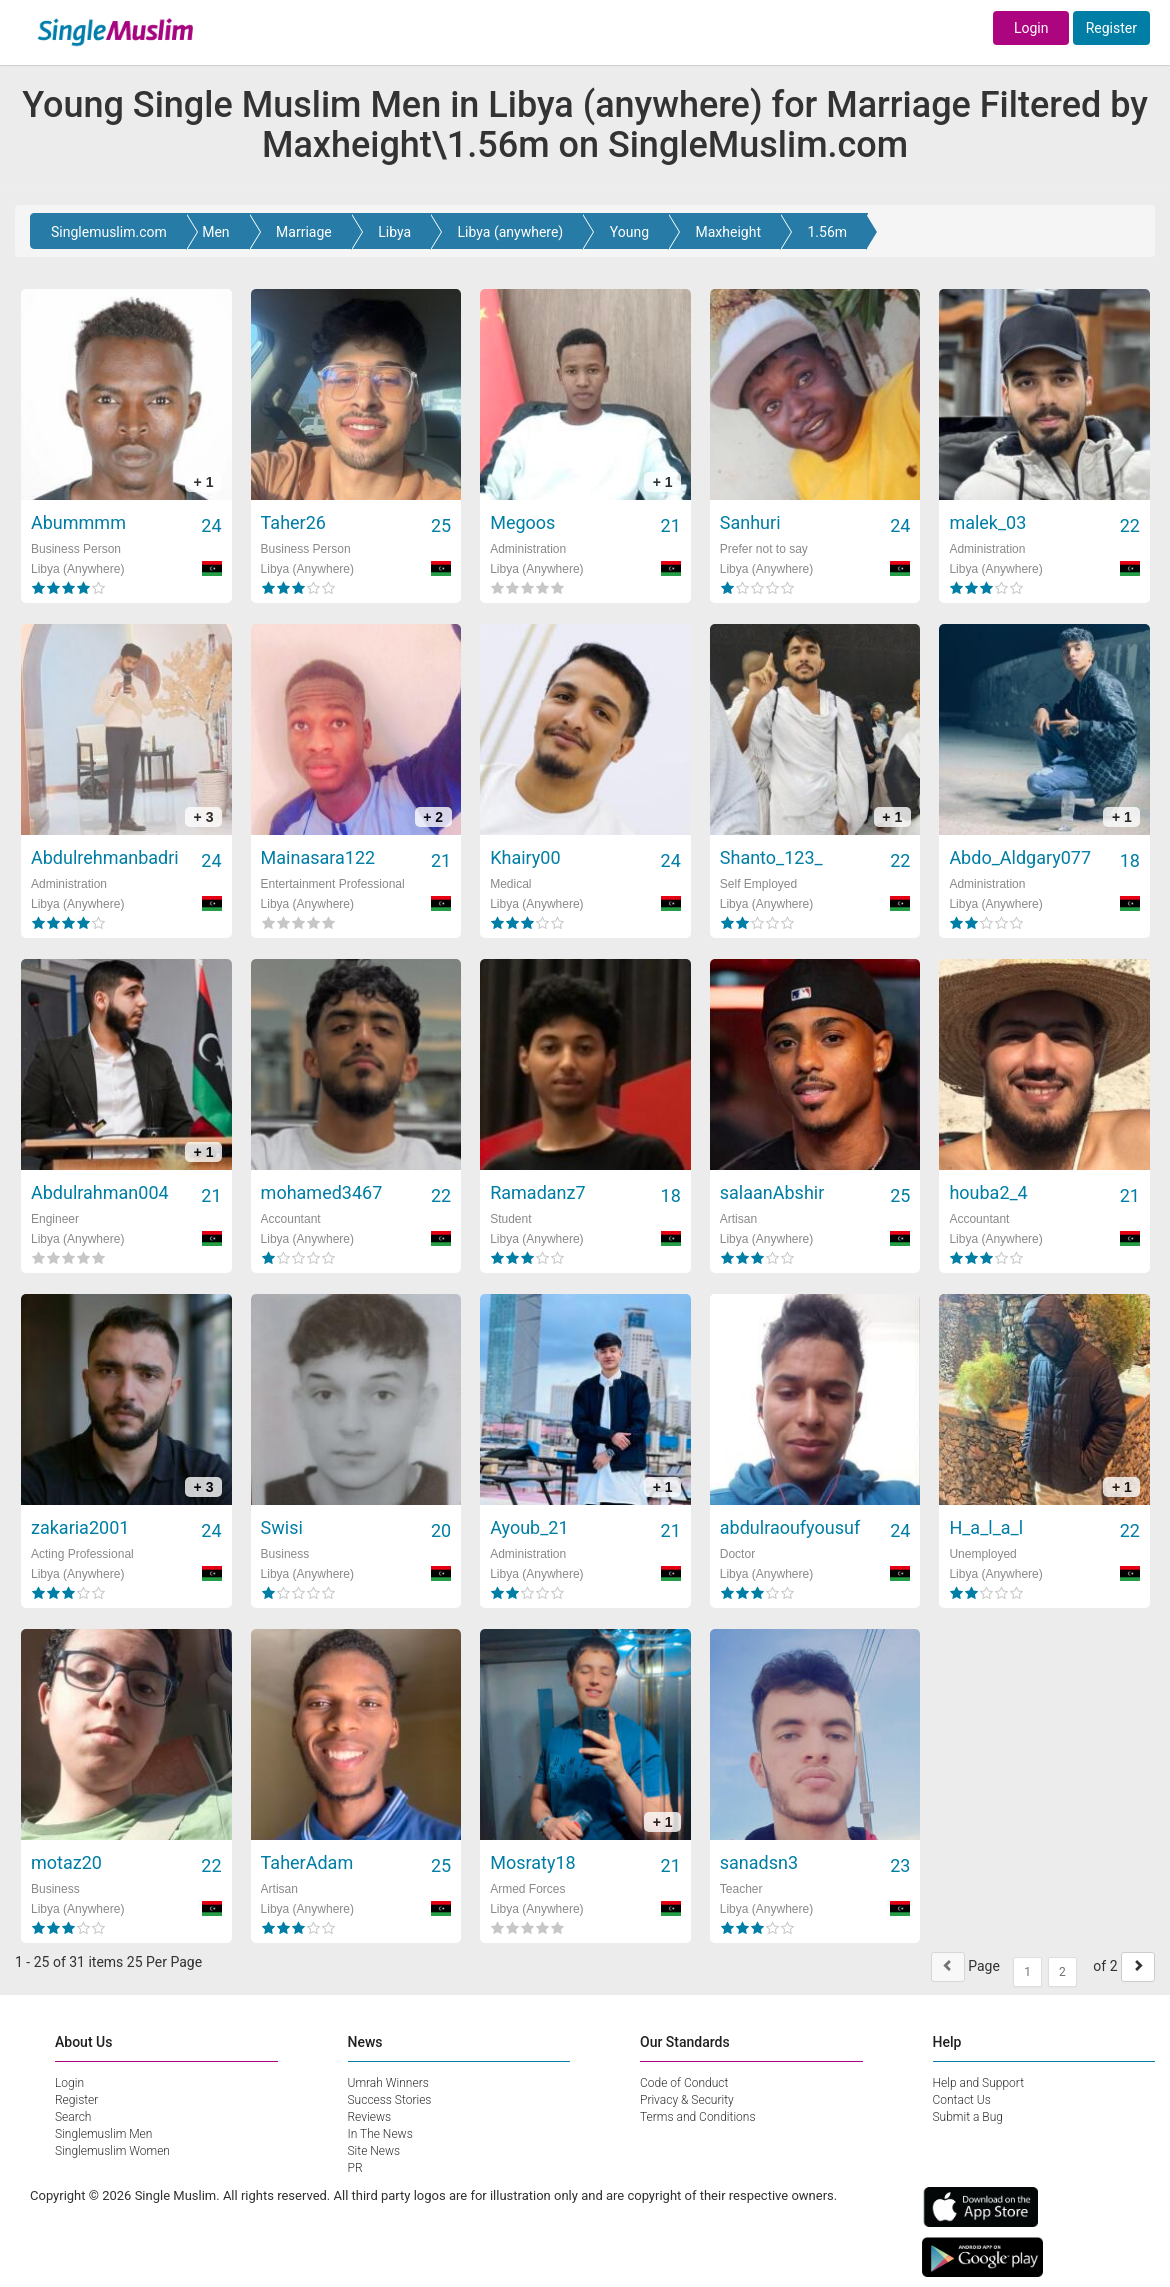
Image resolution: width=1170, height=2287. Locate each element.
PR (355, 2168)
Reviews (370, 2117)
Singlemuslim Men (103, 2134)
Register (1111, 28)
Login (1031, 28)
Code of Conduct (684, 2083)
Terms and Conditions (698, 2117)
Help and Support (979, 2083)
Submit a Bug (968, 2117)
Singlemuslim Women (112, 2151)
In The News (380, 2134)
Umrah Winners (388, 2083)
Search (73, 2117)
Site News (374, 2151)
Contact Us (962, 2100)
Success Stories (390, 2100)
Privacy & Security (687, 2100)
